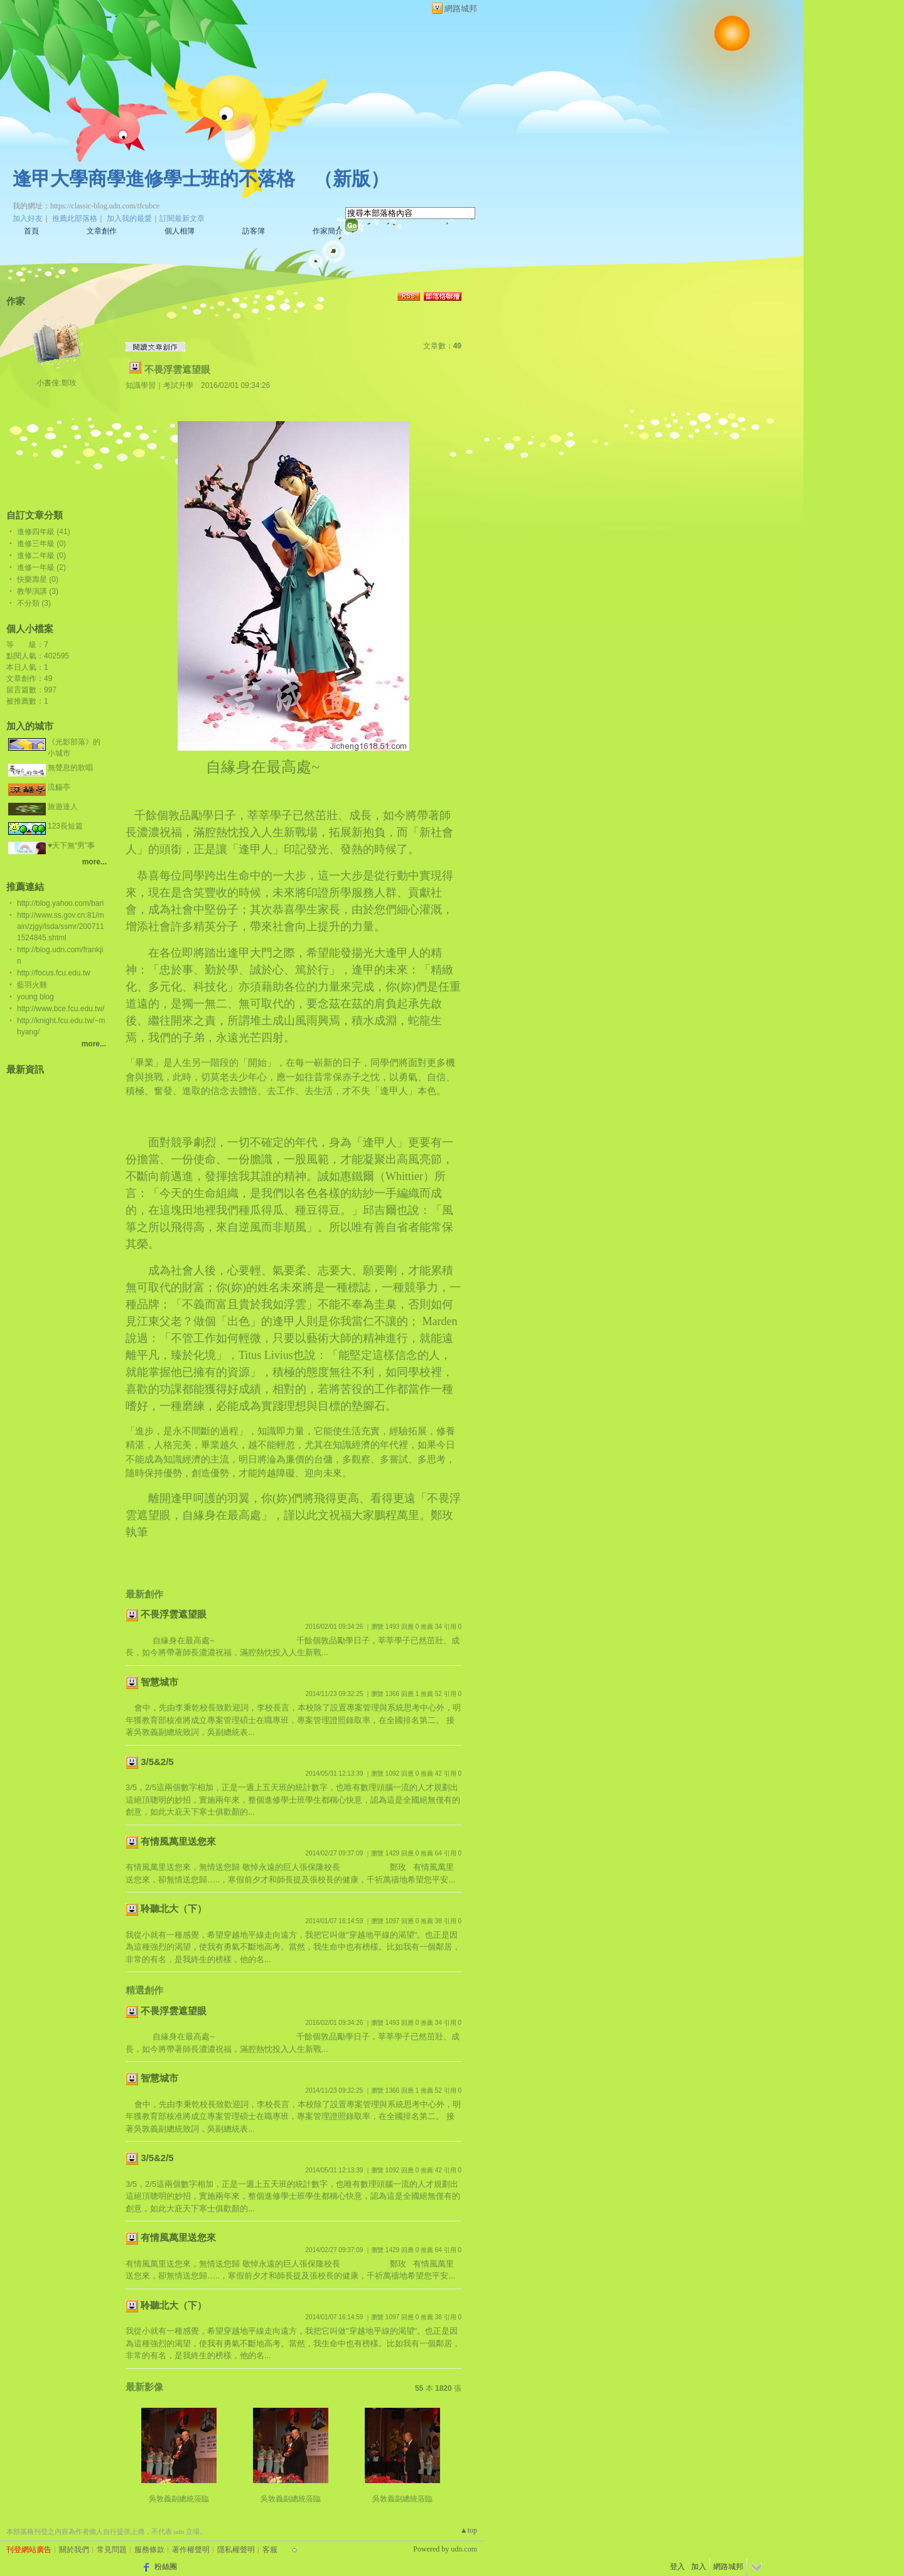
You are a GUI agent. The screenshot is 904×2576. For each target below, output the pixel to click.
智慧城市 (159, 1682)
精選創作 (144, 1990)
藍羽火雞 (32, 984)
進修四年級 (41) (43, 531)
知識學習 (141, 385)
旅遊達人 (63, 806)
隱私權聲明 (236, 2549)
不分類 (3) (34, 603)
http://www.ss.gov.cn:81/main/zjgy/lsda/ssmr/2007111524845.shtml (60, 926)
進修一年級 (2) (41, 567)
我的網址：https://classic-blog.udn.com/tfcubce (86, 205)
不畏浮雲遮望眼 (177, 369)
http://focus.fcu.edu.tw (53, 973)
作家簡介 (328, 231)
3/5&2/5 (157, 1761)
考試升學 (178, 385)
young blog (35, 996)
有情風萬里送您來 (178, 1841)
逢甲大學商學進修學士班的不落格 (154, 178)
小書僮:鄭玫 (56, 382)
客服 (269, 2549)
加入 (698, 2566)
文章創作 (102, 231)
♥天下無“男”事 (71, 845)
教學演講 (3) (37, 591)
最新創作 (144, 1594)
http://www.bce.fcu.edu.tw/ (60, 1008)
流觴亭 (59, 787)
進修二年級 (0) (41, 555)
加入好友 (28, 218)
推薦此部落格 (74, 218)
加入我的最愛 (129, 218)
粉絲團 (165, 2566)
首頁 (31, 231)
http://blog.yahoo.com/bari (60, 903)
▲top (468, 2530)
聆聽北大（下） (174, 1908)
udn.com (464, 2549)
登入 (677, 2566)
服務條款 (149, 2549)
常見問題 (112, 2549)
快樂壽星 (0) (37, 579)
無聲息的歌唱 (70, 767)
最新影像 (144, 2386)
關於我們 (74, 2549)
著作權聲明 (191, 2549)
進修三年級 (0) (41, 543)
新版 (351, 178)
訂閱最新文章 (182, 218)
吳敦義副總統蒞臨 (179, 2498)
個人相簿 (179, 231)
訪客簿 (253, 231)
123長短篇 (65, 826)
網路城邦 (460, 8)
